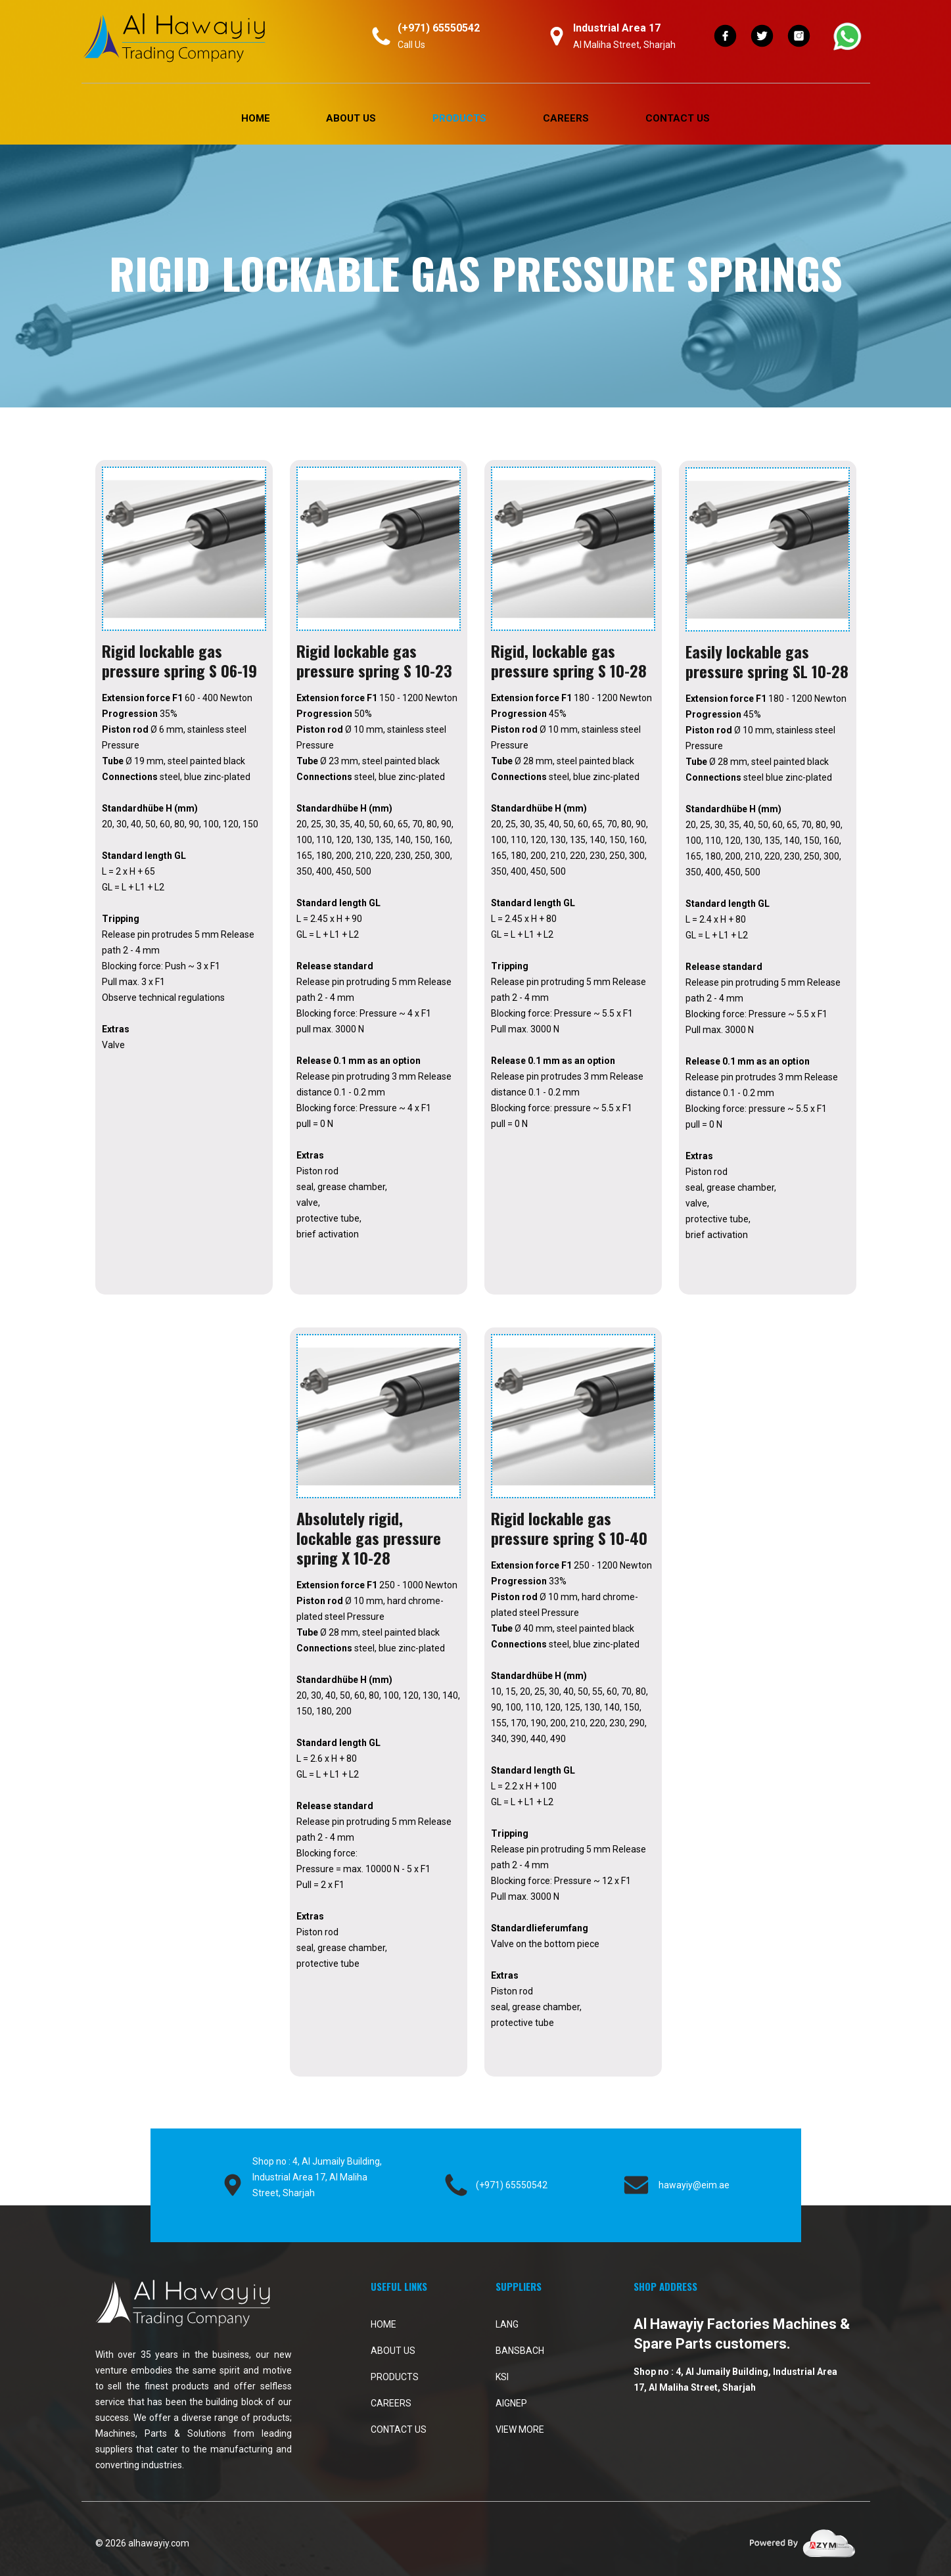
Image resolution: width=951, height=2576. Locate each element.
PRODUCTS (459, 118)
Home (255, 118)
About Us (351, 118)
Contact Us (677, 118)
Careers (566, 118)
